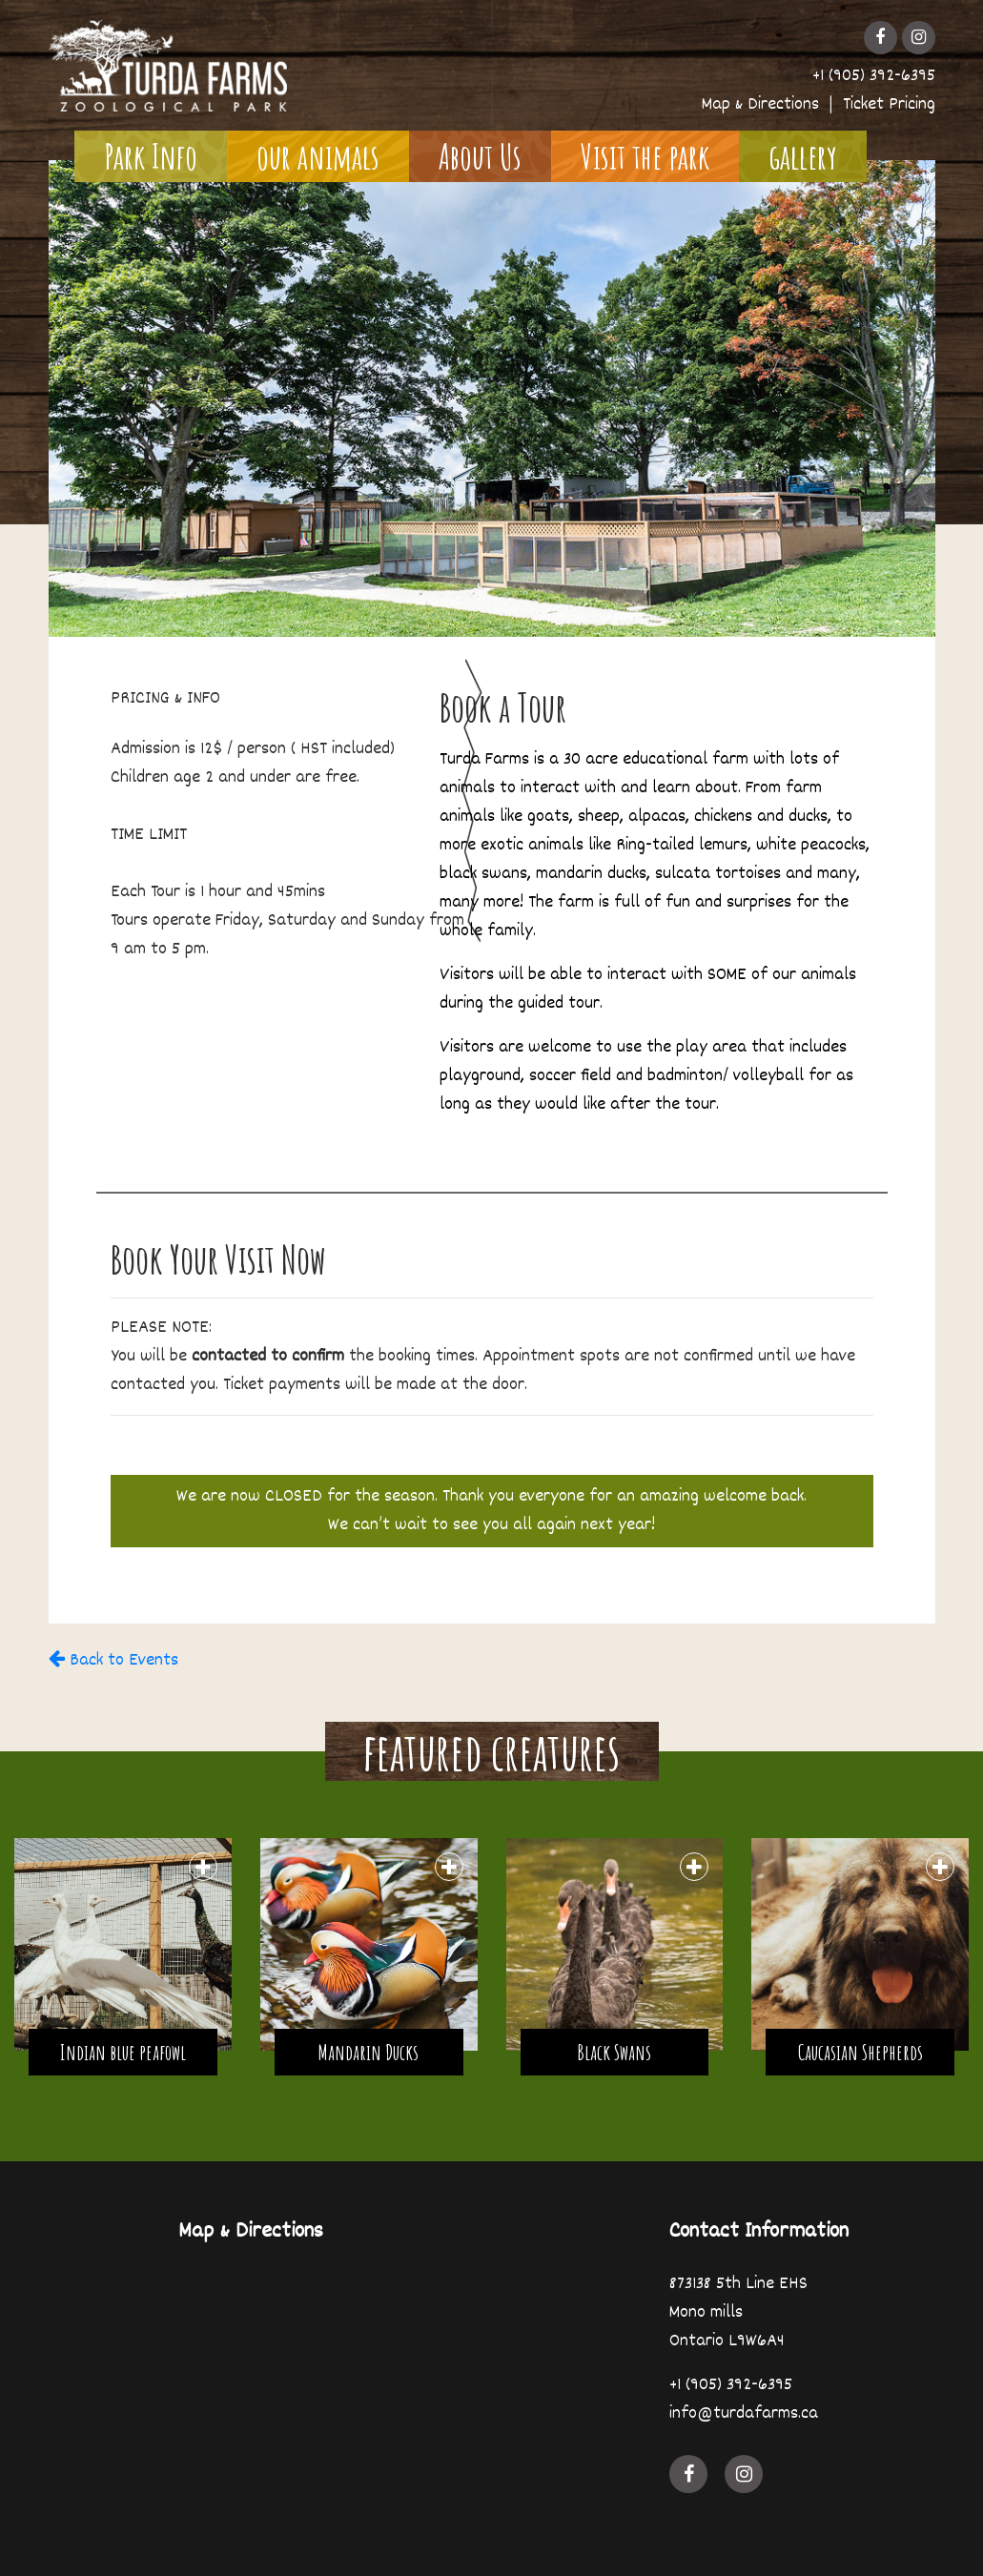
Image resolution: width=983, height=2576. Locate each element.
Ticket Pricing (889, 105)
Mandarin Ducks (368, 2052)
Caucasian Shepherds (860, 2052)
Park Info (150, 156)
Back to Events (113, 1660)
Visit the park (645, 156)
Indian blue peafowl (123, 2052)
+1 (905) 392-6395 (873, 76)
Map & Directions (760, 105)
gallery (802, 156)
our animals (317, 156)
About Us (480, 156)
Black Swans (614, 2052)
